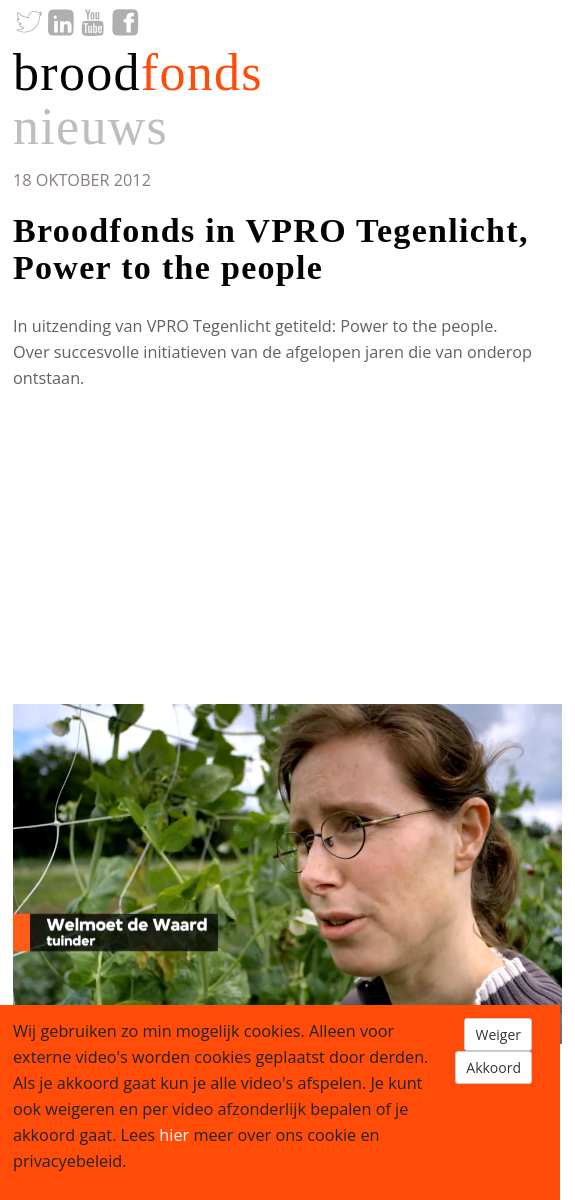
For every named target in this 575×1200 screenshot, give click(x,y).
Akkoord (493, 1067)
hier (174, 1135)
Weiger (498, 1034)
